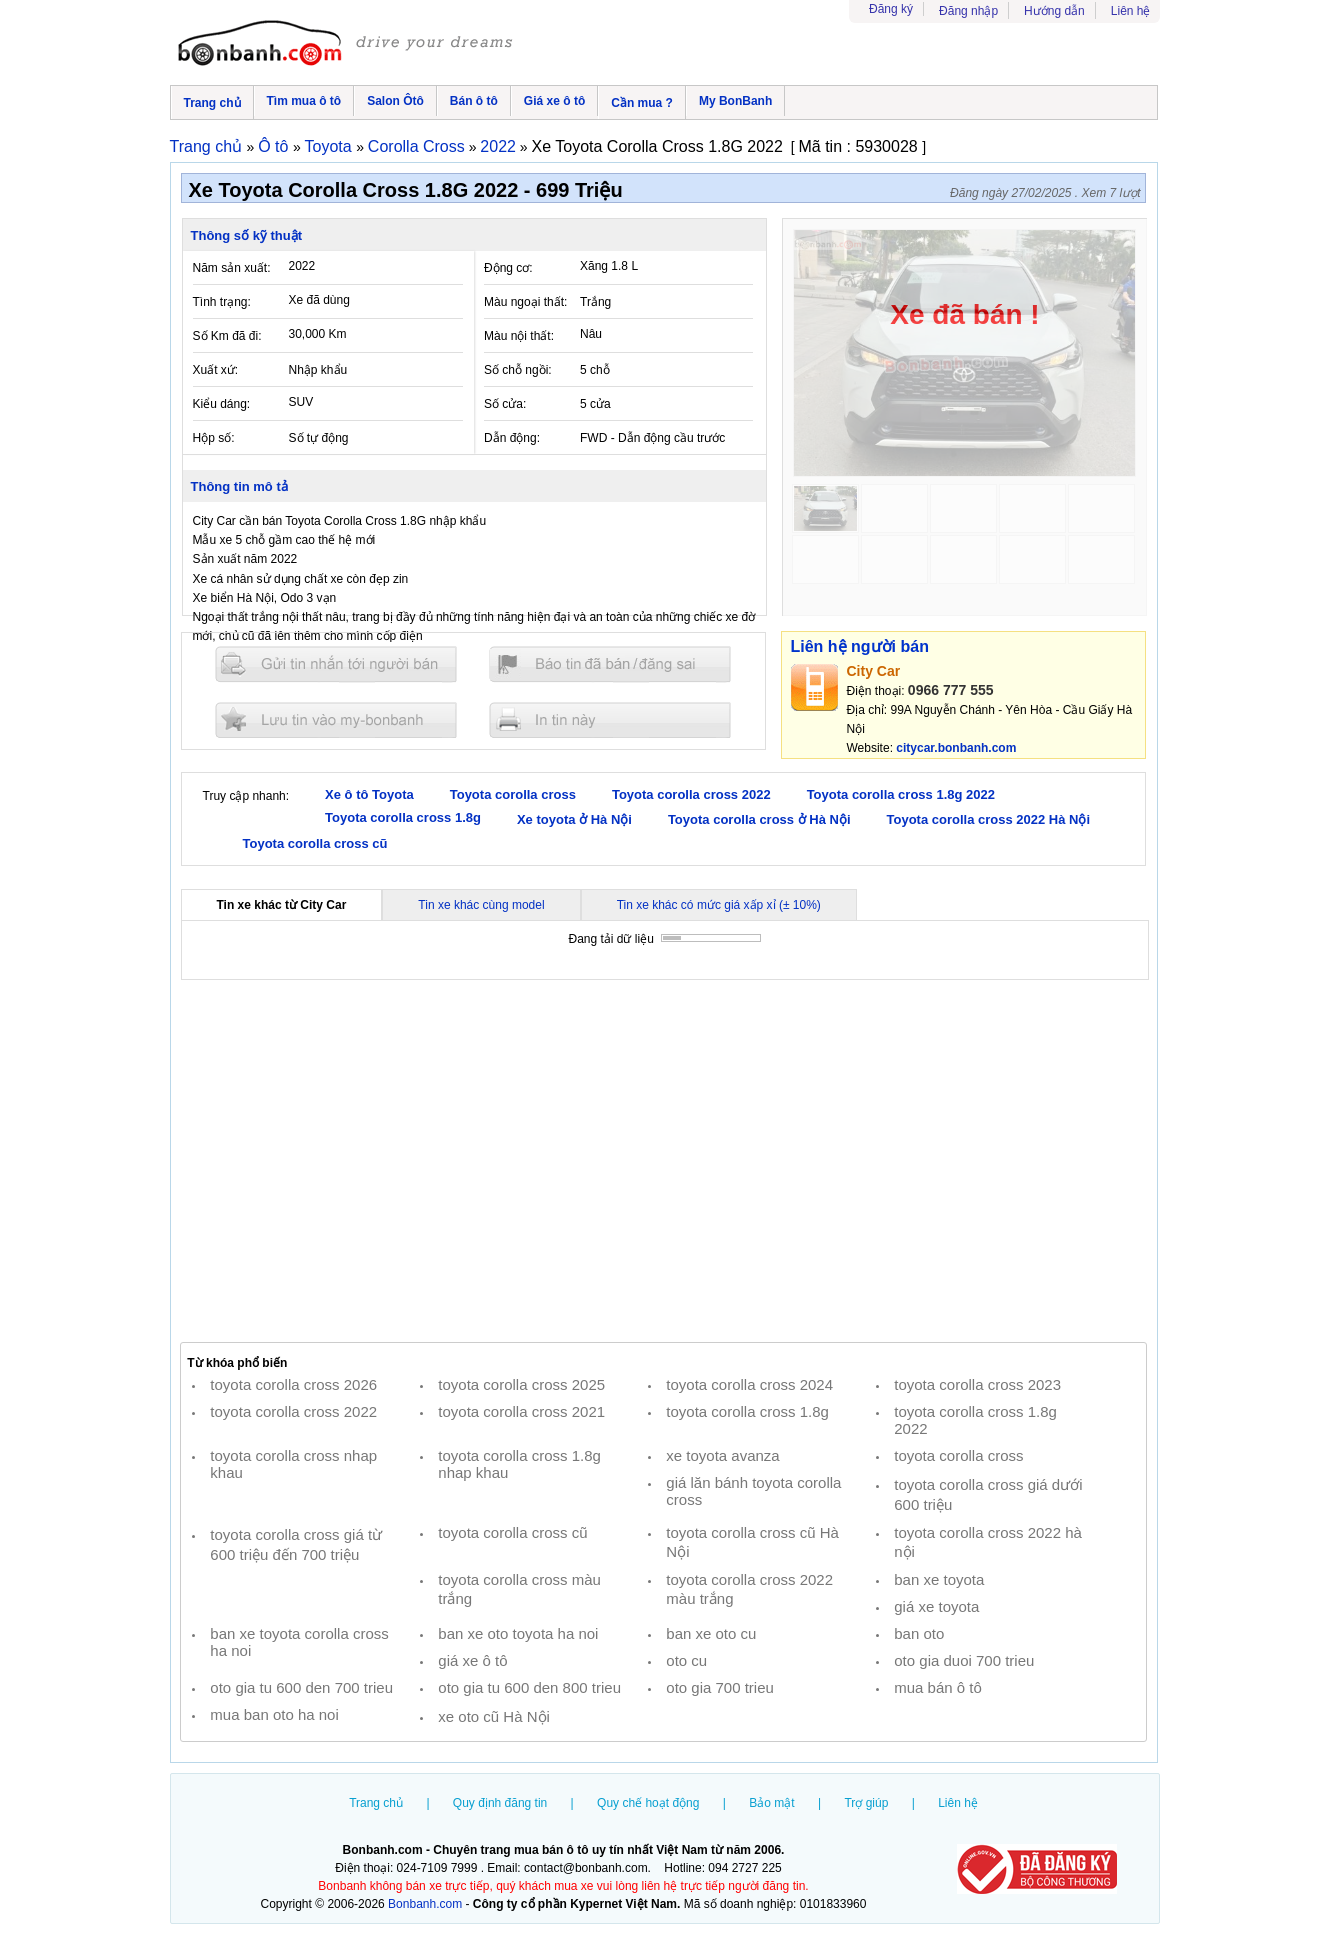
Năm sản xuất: (232, 268)
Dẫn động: (512, 438)
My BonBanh (735, 101)
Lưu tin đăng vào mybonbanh (336, 719)
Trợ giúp (866, 1803)
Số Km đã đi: (227, 336)
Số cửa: (505, 404)
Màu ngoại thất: (525, 302)
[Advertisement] (664, 1161)
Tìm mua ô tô (304, 101)
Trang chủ (212, 103)
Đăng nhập (968, 11)
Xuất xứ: (216, 370)
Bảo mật (771, 1803)
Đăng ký (891, 9)
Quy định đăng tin (500, 1803)
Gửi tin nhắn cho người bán (336, 664)
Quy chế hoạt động (648, 1803)
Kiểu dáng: (222, 404)
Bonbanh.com (425, 1904)
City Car (874, 671)
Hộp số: (214, 438)
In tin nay (610, 719)
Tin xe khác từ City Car (282, 905)
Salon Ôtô (395, 101)
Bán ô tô (474, 101)
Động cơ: (508, 268)
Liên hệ (1131, 11)
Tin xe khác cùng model (481, 905)
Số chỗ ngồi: (518, 370)
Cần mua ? (642, 103)
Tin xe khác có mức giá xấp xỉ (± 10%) (719, 905)
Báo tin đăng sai (610, 664)
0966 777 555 (951, 690)
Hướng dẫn (1054, 11)
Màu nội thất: (519, 336)
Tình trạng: (222, 302)
